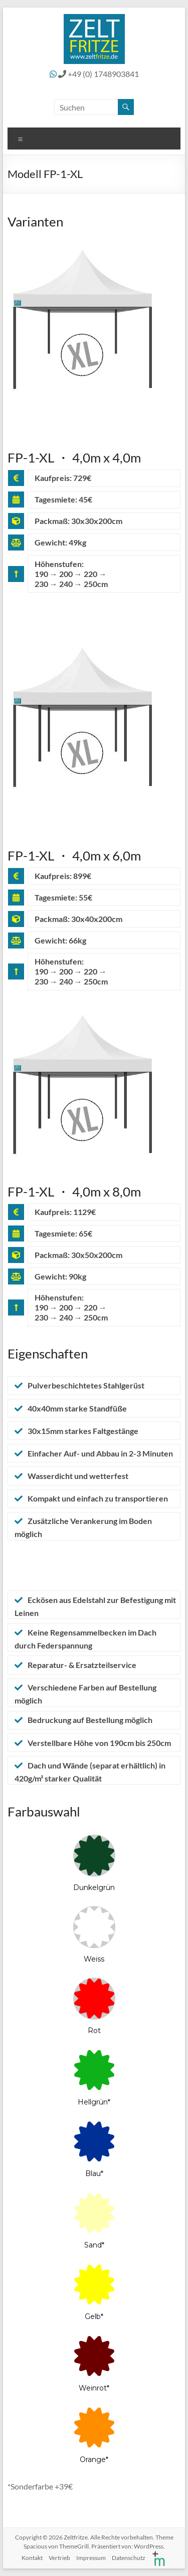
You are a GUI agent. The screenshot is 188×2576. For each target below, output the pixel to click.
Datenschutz (128, 2558)
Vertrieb (59, 2558)
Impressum (91, 2558)
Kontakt (32, 2558)
